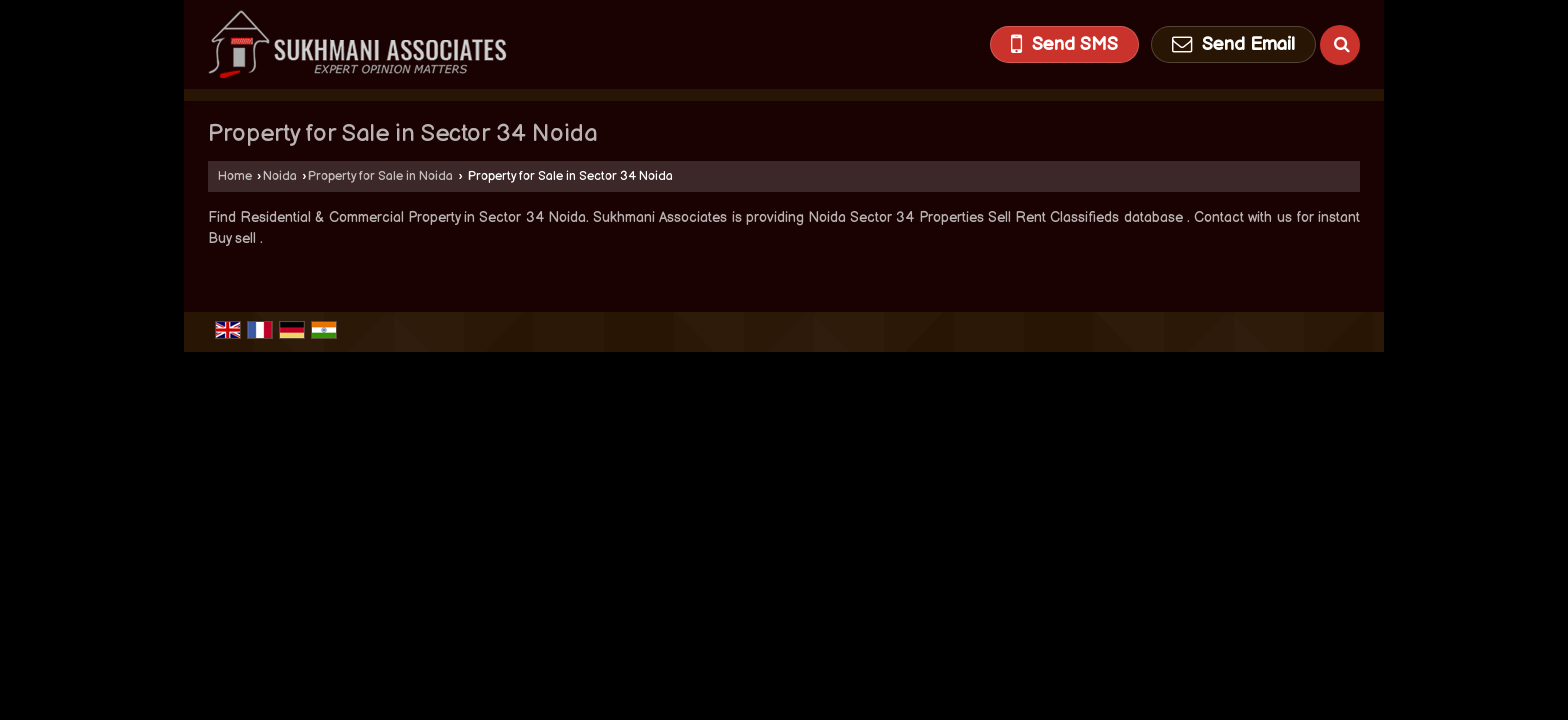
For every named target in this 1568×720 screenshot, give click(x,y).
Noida (280, 176)
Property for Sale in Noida (380, 176)
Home (235, 176)
